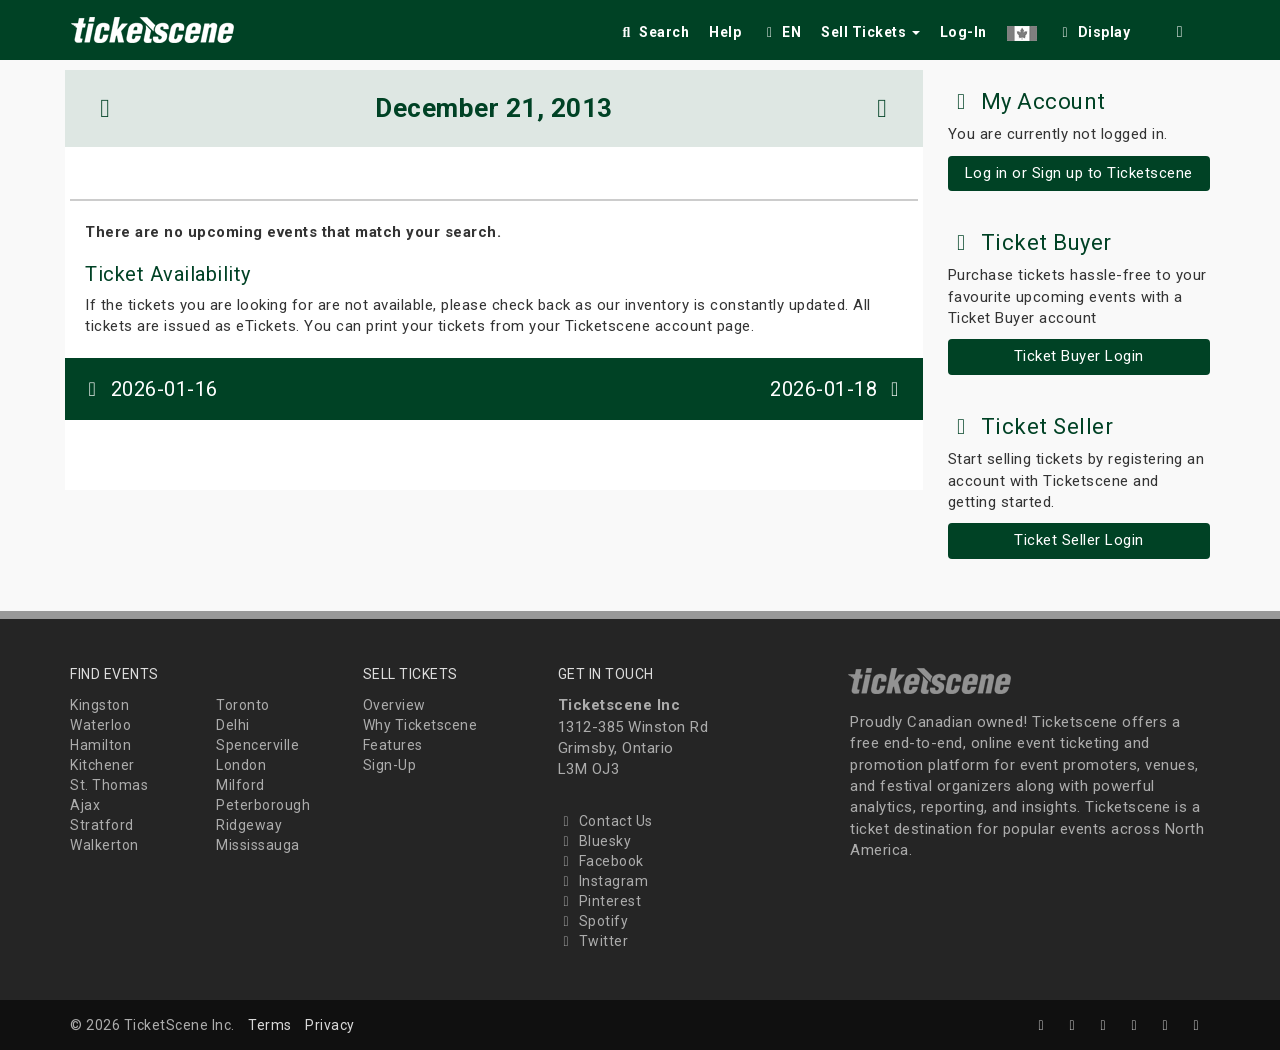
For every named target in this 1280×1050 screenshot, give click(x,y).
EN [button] (781, 32)
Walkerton (104, 845)
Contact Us (605, 821)
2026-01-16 (149, 389)
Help (725, 32)
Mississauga (258, 845)
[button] (1022, 28)
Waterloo (100, 725)
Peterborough (263, 805)
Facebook (601, 861)
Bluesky (595, 841)
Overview (394, 705)
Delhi (233, 725)
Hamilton (100, 745)
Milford (240, 785)
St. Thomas (109, 785)
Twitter (593, 941)
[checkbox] (1094, 28)
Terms (270, 1025)
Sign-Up (390, 765)
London (241, 765)
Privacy (330, 1025)
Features (393, 745)
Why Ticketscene (420, 725)
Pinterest (600, 901)
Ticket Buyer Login (1079, 356)
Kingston (99, 705)
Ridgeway (249, 825)
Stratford (102, 825)
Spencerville (257, 745)
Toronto (243, 705)
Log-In (963, 32)
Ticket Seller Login (1079, 540)
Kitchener (102, 765)
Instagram (603, 881)
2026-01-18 (839, 389)
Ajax (85, 805)
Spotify (593, 921)
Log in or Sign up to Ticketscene (1079, 173)
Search (653, 32)
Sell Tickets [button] (870, 32)
